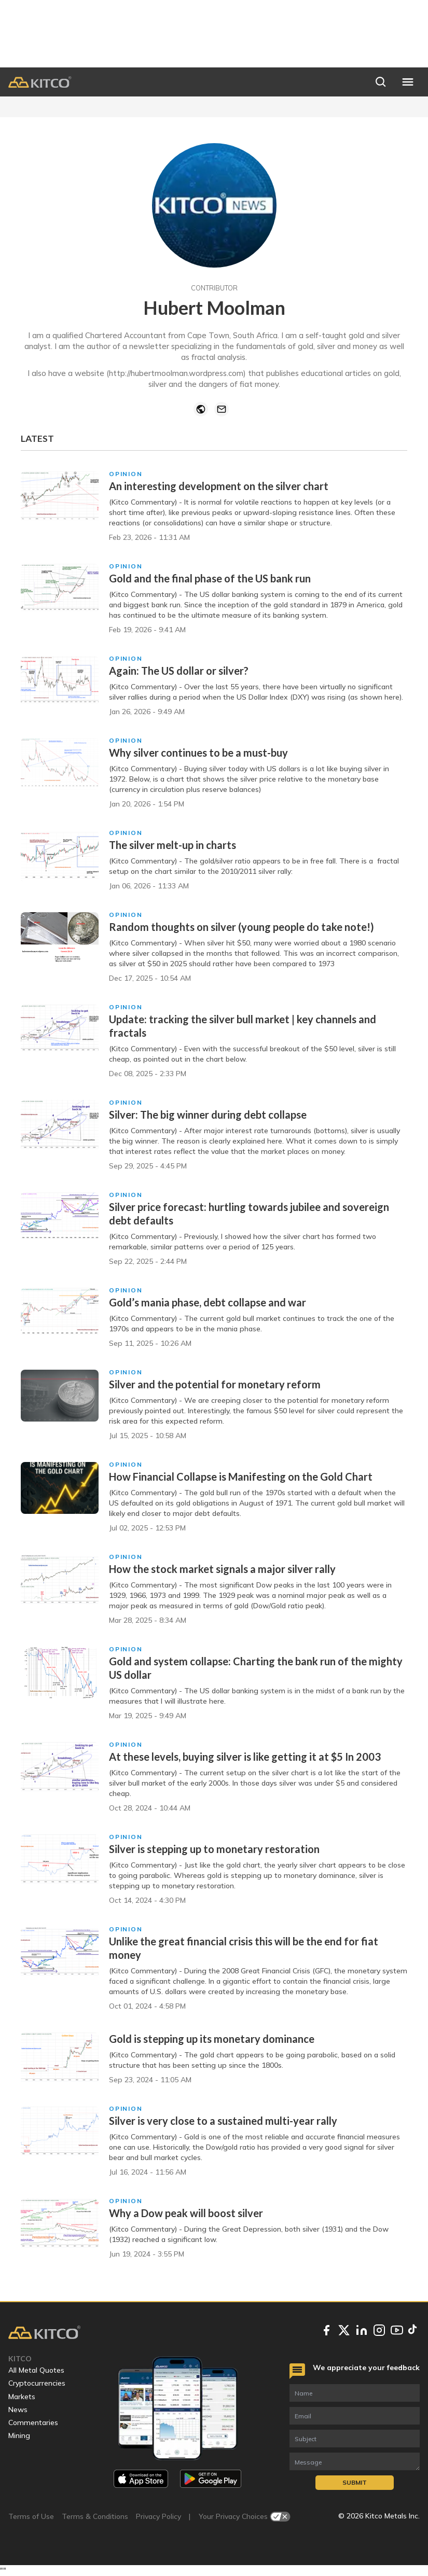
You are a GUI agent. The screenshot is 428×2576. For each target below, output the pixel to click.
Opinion (126, 474)
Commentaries (33, 2422)
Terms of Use (31, 2516)
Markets (21, 2396)
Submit (354, 2482)
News (17, 2409)
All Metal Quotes (36, 2370)
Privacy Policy (158, 2516)
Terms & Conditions (95, 2516)
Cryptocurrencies (36, 2383)
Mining (19, 2435)
